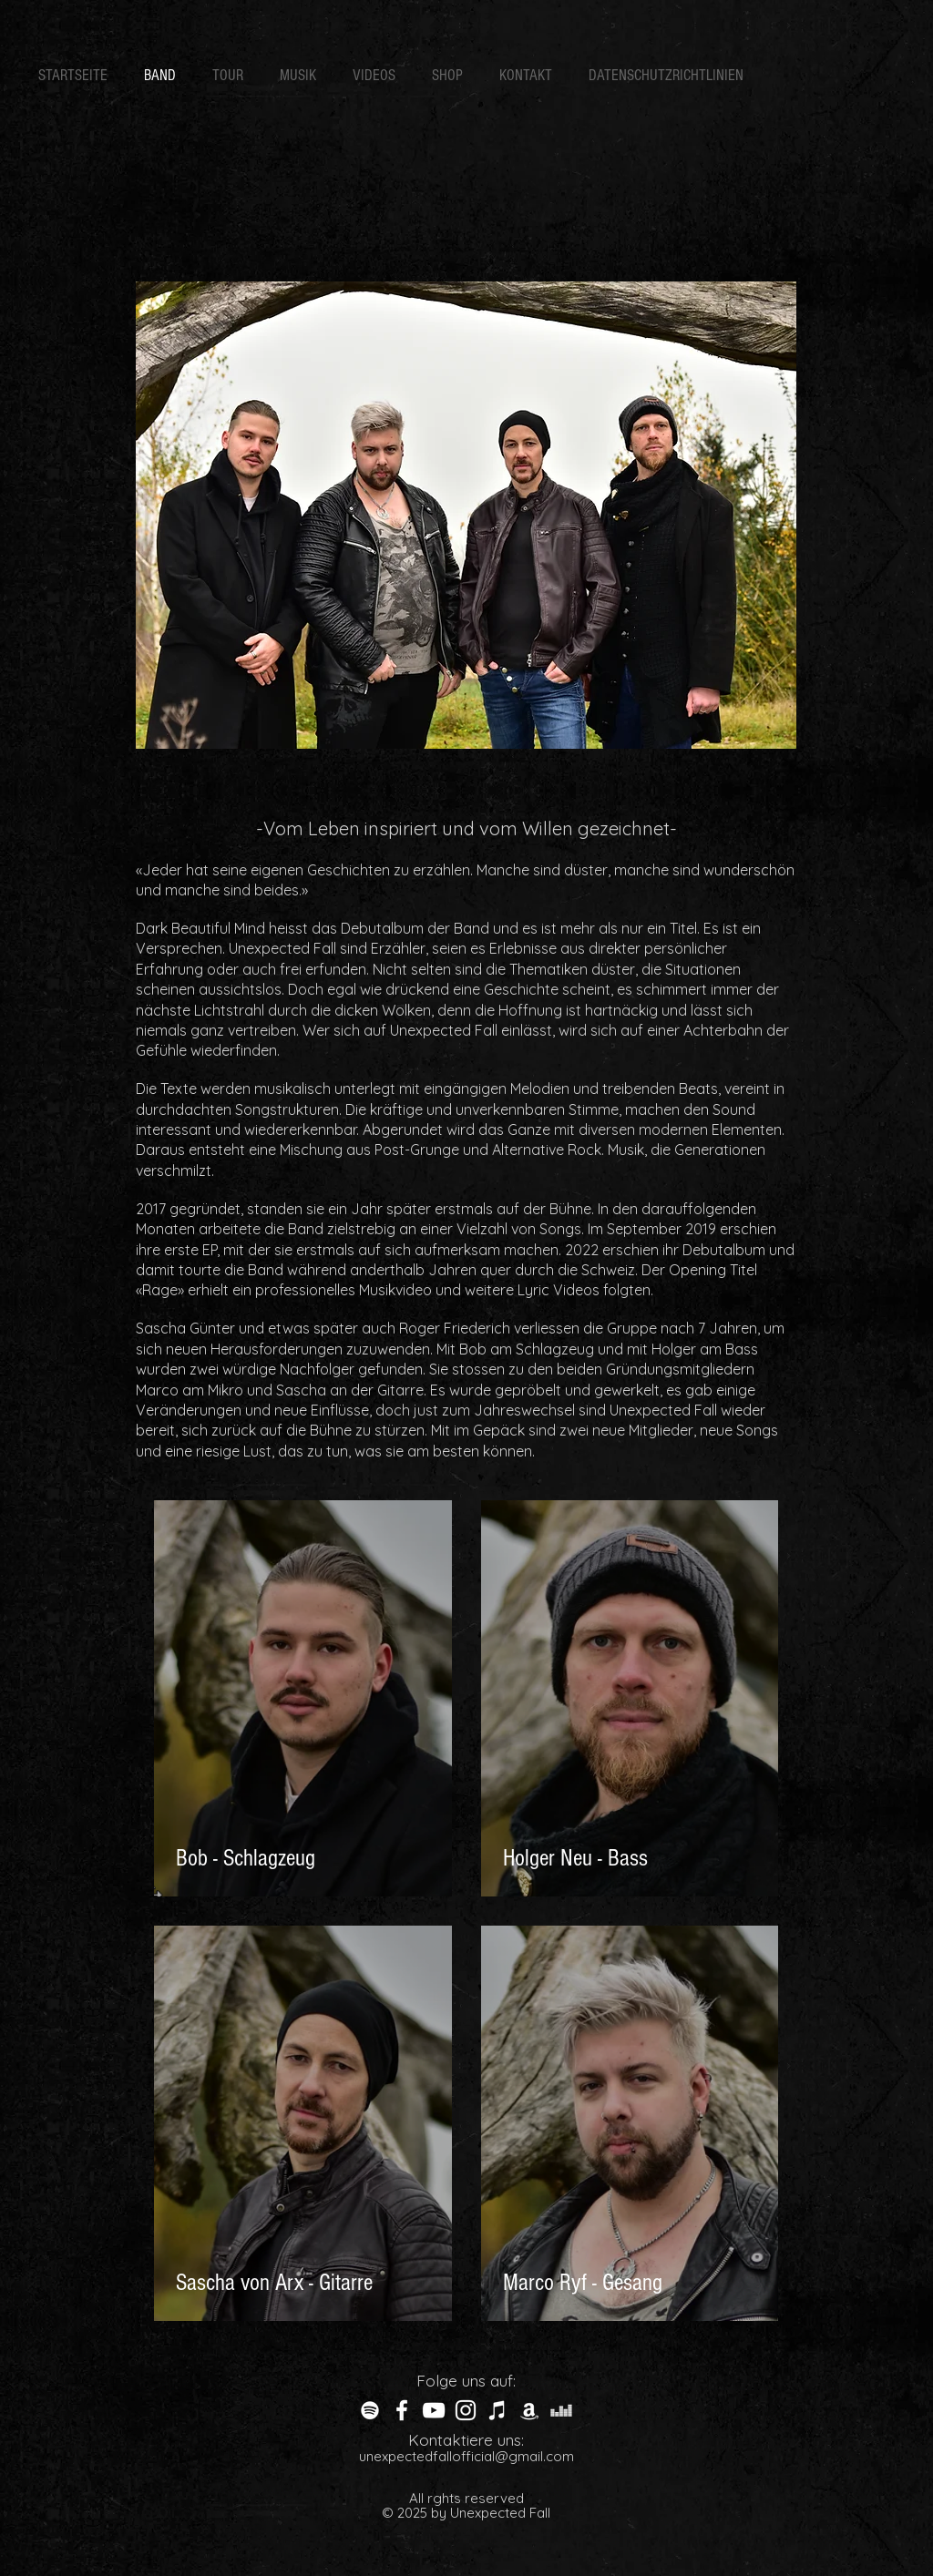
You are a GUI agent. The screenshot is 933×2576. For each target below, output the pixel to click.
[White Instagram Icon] (465, 2410)
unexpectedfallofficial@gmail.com (466, 2456)
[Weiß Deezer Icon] (561, 2410)
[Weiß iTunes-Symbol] (497, 2410)
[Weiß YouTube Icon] (433, 2410)
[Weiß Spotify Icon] (370, 2410)
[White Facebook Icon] (401, 2410)
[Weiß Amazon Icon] (529, 2410)
